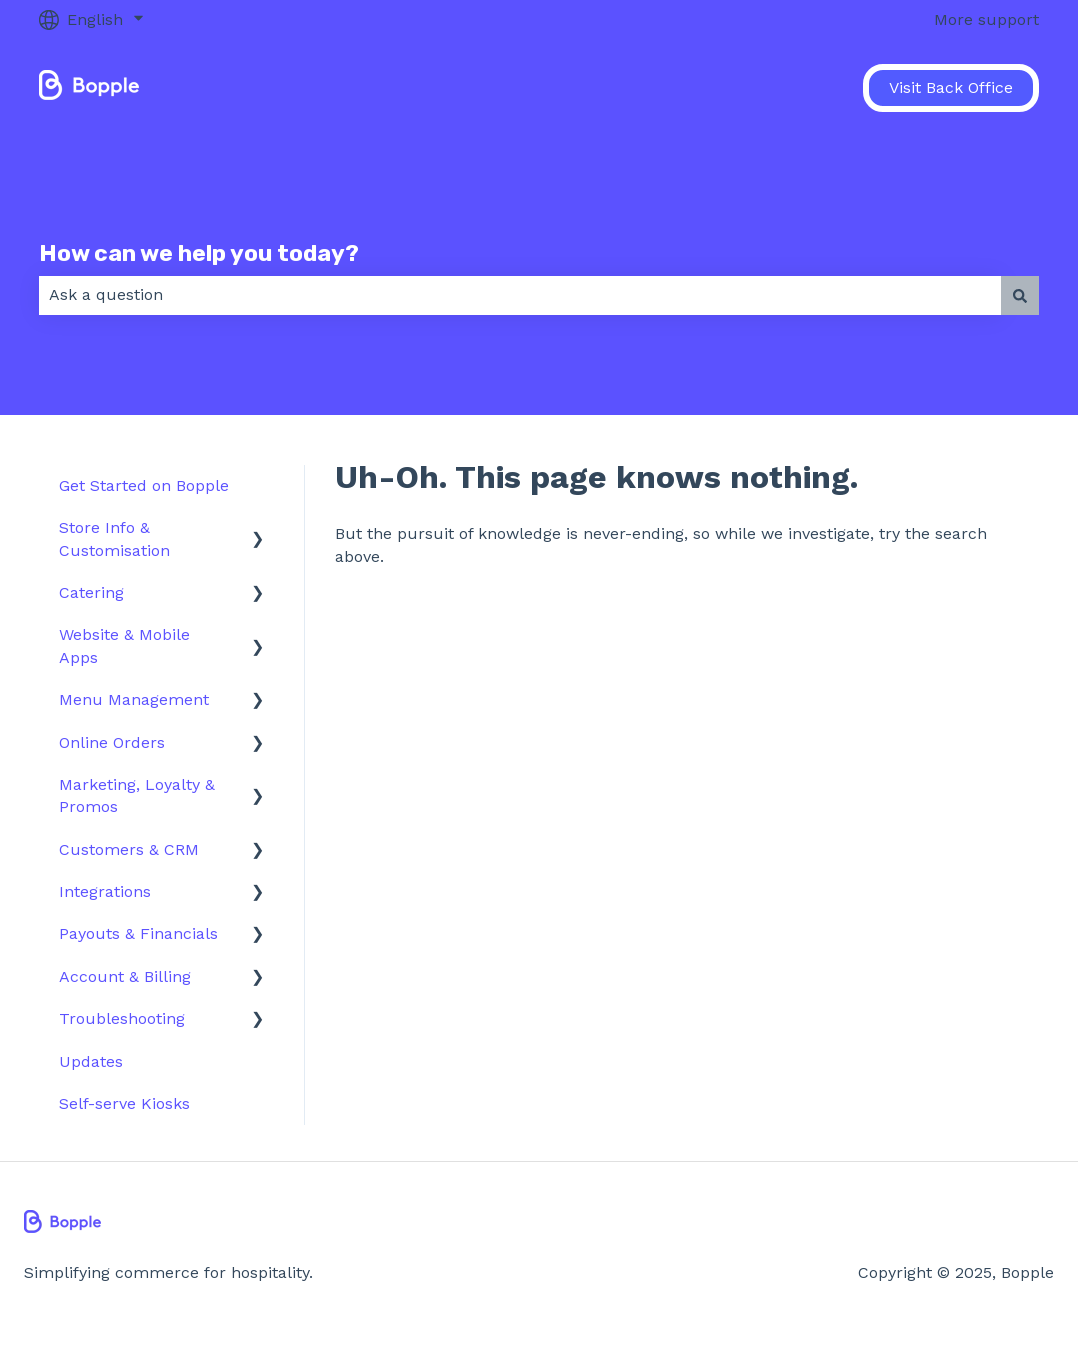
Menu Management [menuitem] (134, 699)
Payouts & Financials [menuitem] (138, 933)
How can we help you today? (199, 253)
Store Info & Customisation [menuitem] (114, 538)
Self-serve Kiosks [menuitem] (124, 1103)
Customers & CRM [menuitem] (129, 849)
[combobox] (520, 295)
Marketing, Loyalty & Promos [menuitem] (137, 795)
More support (986, 19)
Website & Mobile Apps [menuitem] (124, 645)
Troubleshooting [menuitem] (122, 1018)
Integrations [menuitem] (105, 891)
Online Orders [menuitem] (112, 742)
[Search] (1020, 295)
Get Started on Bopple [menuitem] (144, 485)
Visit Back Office (951, 87)
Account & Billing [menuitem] (125, 976)
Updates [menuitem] (91, 1061)
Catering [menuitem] (91, 592)
